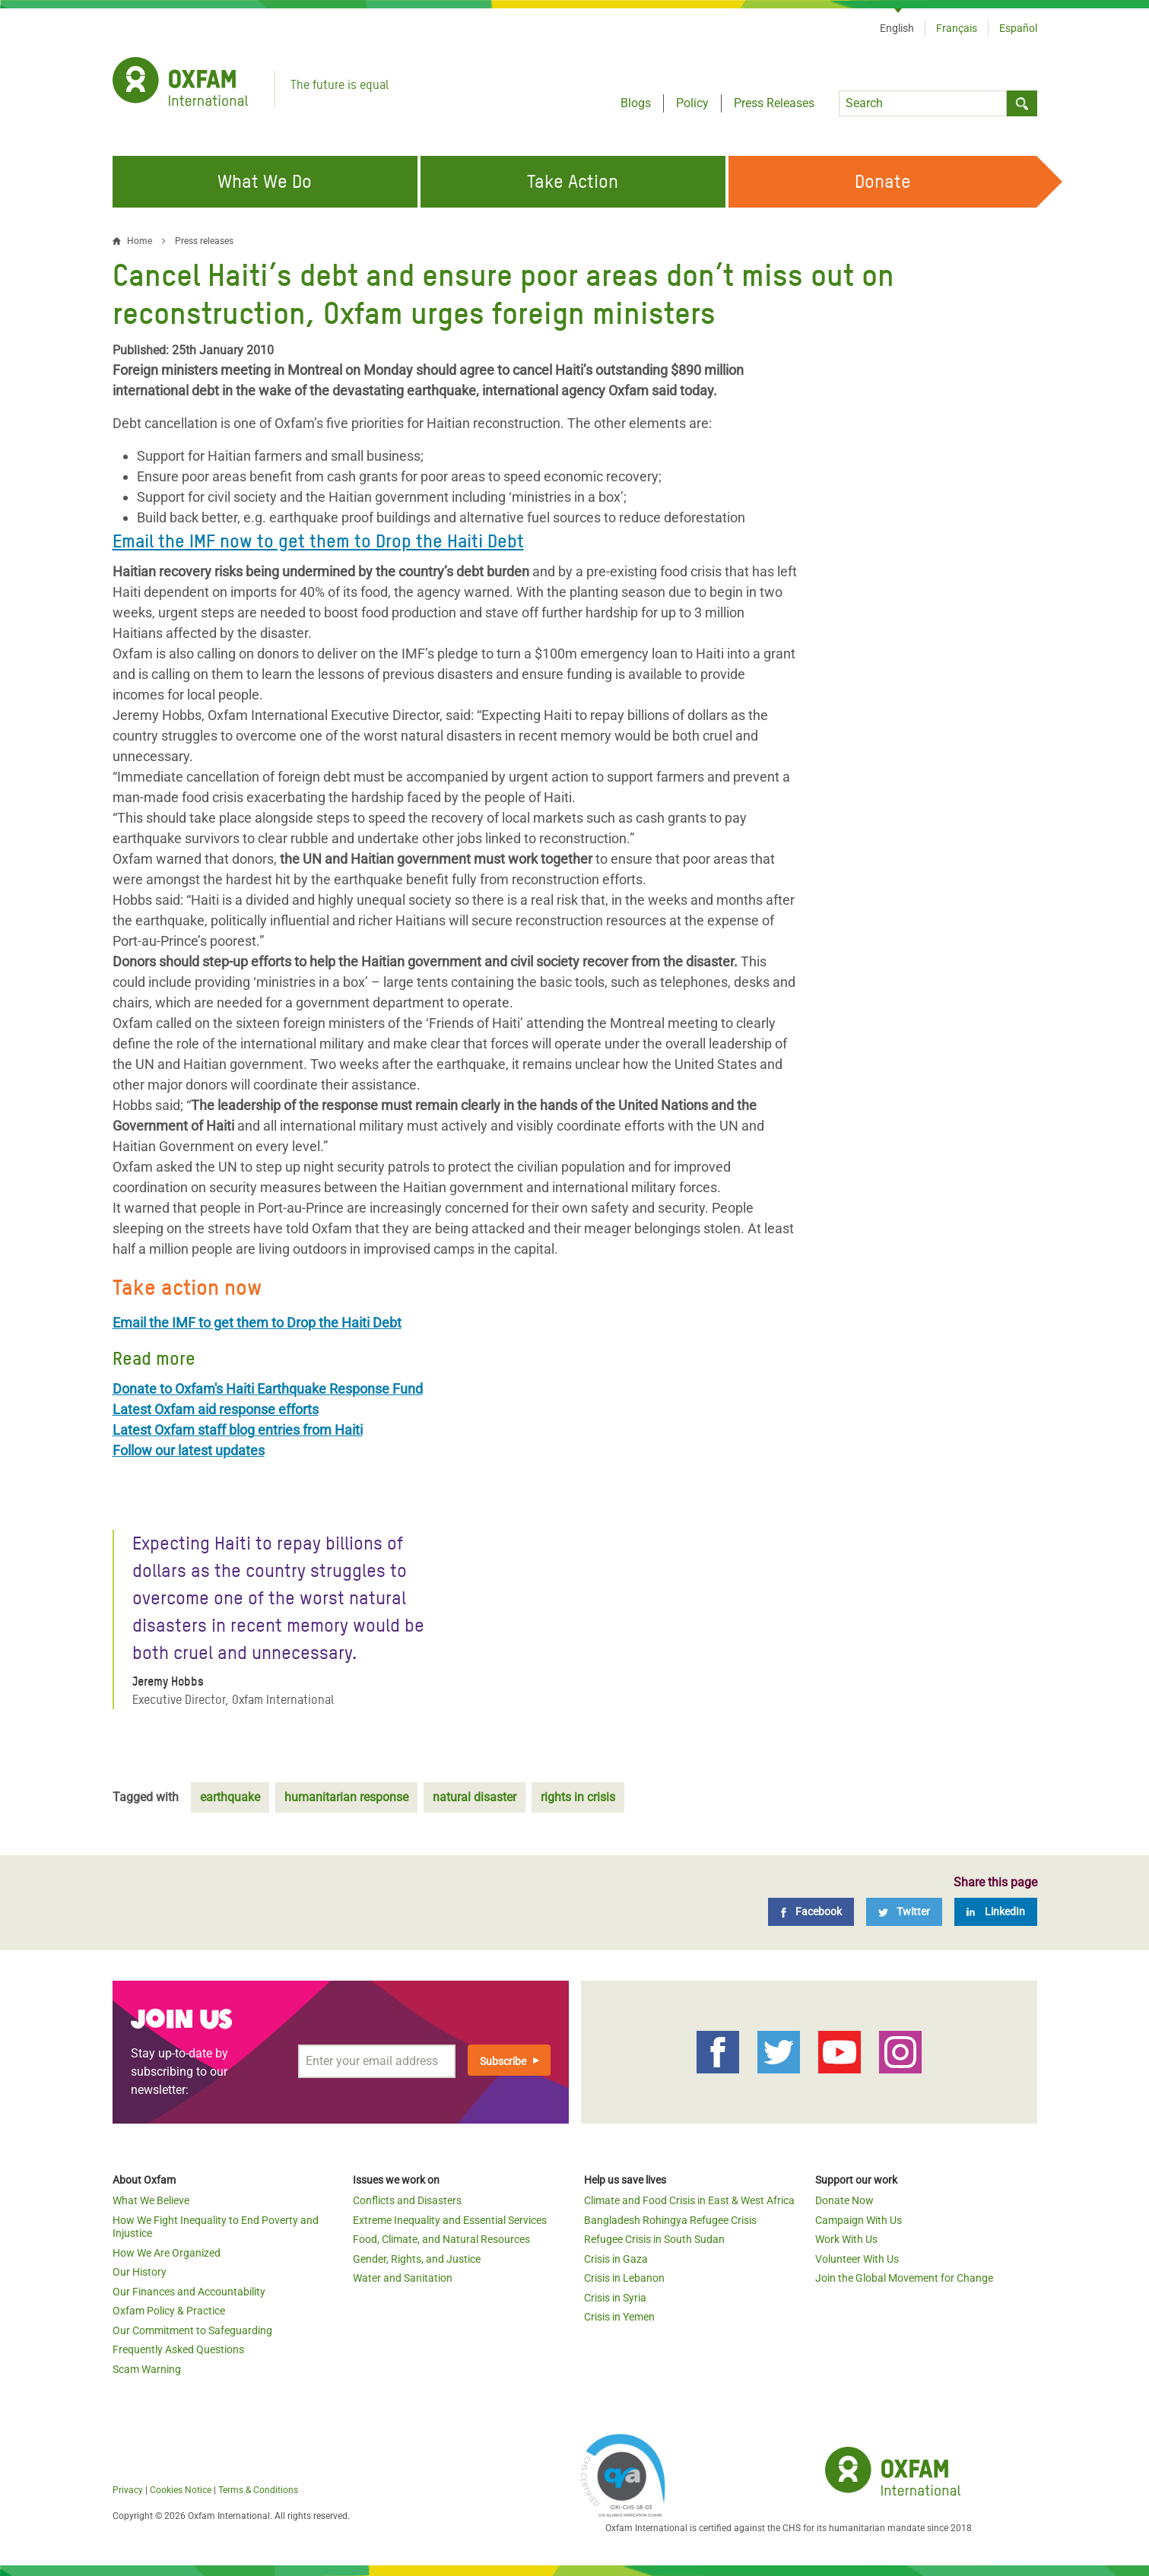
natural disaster (474, 1797)
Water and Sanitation (402, 2278)
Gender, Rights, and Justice (417, 2259)
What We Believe (151, 2200)
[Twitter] (904, 1912)
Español (1018, 28)
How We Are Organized (167, 2253)
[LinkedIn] (995, 1912)
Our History (140, 2272)
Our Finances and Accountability (189, 2292)
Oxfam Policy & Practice (169, 2311)
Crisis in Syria (615, 2298)
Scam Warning (147, 2369)
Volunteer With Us (857, 2259)
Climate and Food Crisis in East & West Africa (689, 2200)
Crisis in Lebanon (624, 2278)
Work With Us (846, 2239)
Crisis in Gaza (616, 2259)
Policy (692, 103)
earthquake (230, 1797)
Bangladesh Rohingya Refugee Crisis (670, 2220)
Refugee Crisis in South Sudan (654, 2239)
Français (956, 28)
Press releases (204, 241)
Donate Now (844, 2200)
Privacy (128, 2490)
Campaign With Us (858, 2220)
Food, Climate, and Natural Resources (441, 2239)
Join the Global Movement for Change (904, 2278)
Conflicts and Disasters (407, 2200)
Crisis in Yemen (619, 2317)
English (897, 28)
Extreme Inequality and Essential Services (450, 2220)
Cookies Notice (180, 2490)
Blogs (636, 103)
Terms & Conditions (258, 2490)
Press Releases (774, 103)
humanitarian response (346, 1797)
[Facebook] (811, 1912)
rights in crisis (578, 1797)
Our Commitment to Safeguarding (192, 2330)
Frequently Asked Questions (178, 2349)
